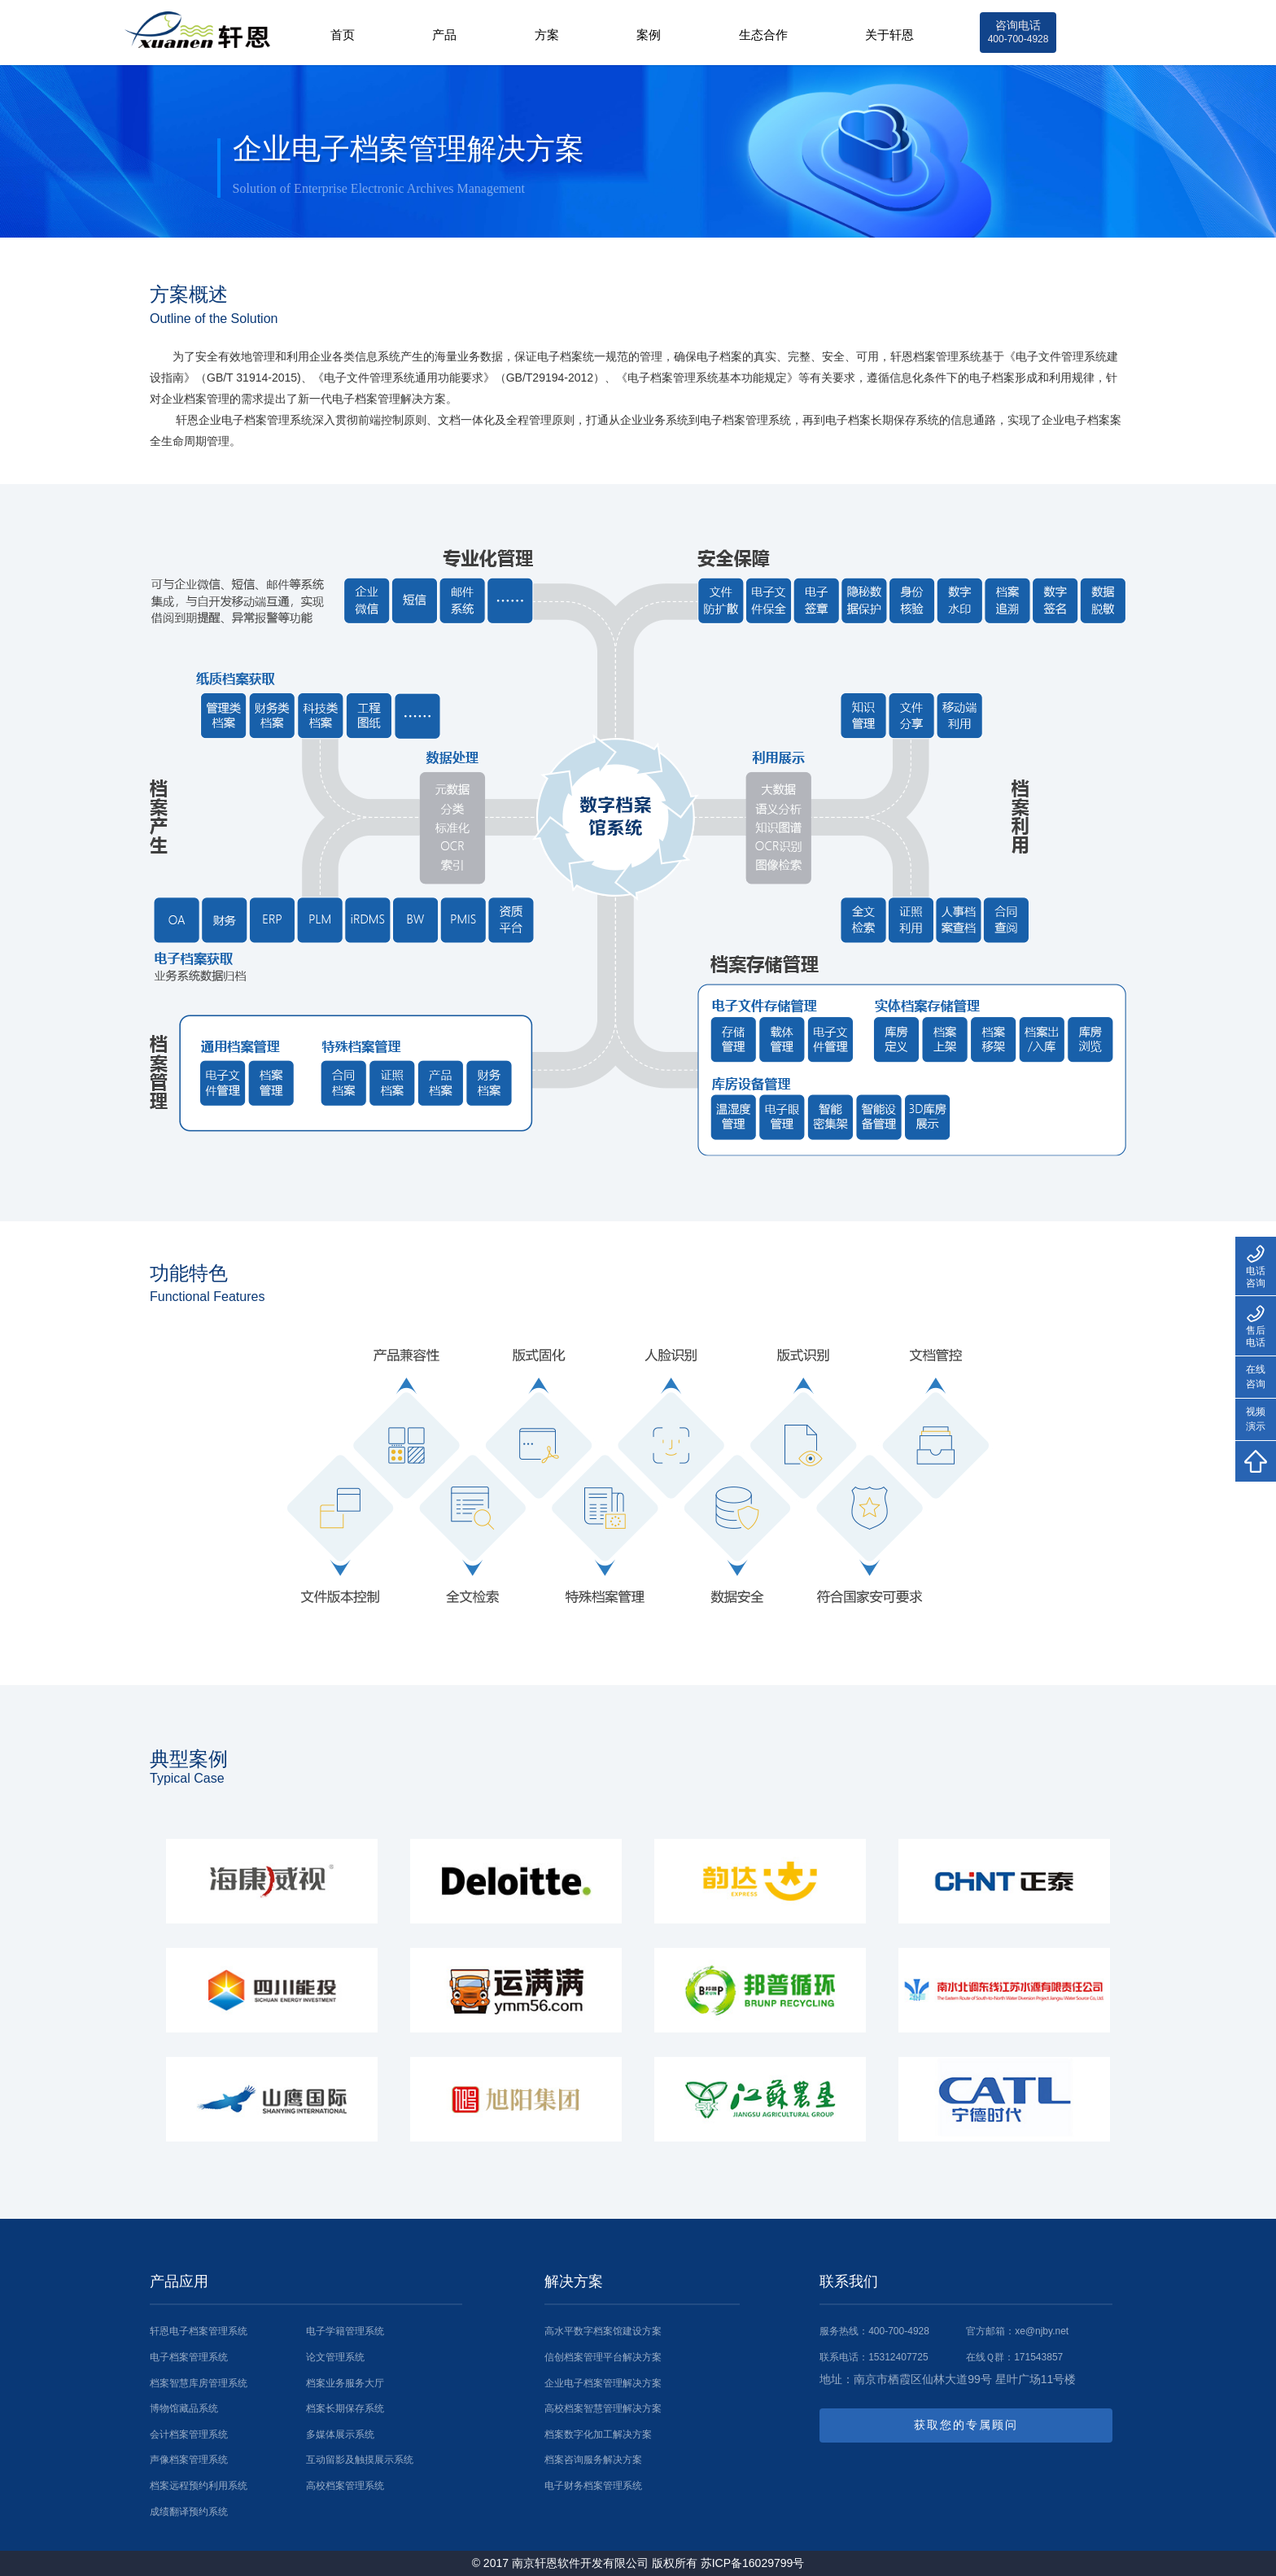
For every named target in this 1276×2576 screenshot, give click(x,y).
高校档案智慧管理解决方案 (603, 2408)
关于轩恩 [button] (887, 34)
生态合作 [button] (760, 34)
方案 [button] (541, 34)
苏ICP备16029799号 (753, 2562)
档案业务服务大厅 (345, 2383)
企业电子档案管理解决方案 (603, 2383)
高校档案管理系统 (345, 2485)
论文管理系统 (335, 2357)
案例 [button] (644, 34)
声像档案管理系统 (189, 2459)
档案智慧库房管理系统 (198, 2383)
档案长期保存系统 (345, 2408)
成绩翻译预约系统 (189, 2511)
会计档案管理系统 (189, 2434)
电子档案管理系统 (189, 2357)
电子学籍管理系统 (345, 2331)
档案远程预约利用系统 (198, 2485)
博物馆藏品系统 (184, 2408)
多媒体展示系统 (340, 2434)
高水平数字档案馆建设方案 (603, 2331)
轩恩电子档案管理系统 (198, 2331)
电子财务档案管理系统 (593, 2485)
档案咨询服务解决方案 (593, 2459)
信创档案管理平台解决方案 (603, 2357)
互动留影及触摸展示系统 (359, 2459)
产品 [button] (438, 34)
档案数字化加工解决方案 (598, 2434)
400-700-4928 (898, 2331)
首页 (335, 34)
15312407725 (898, 2357)
